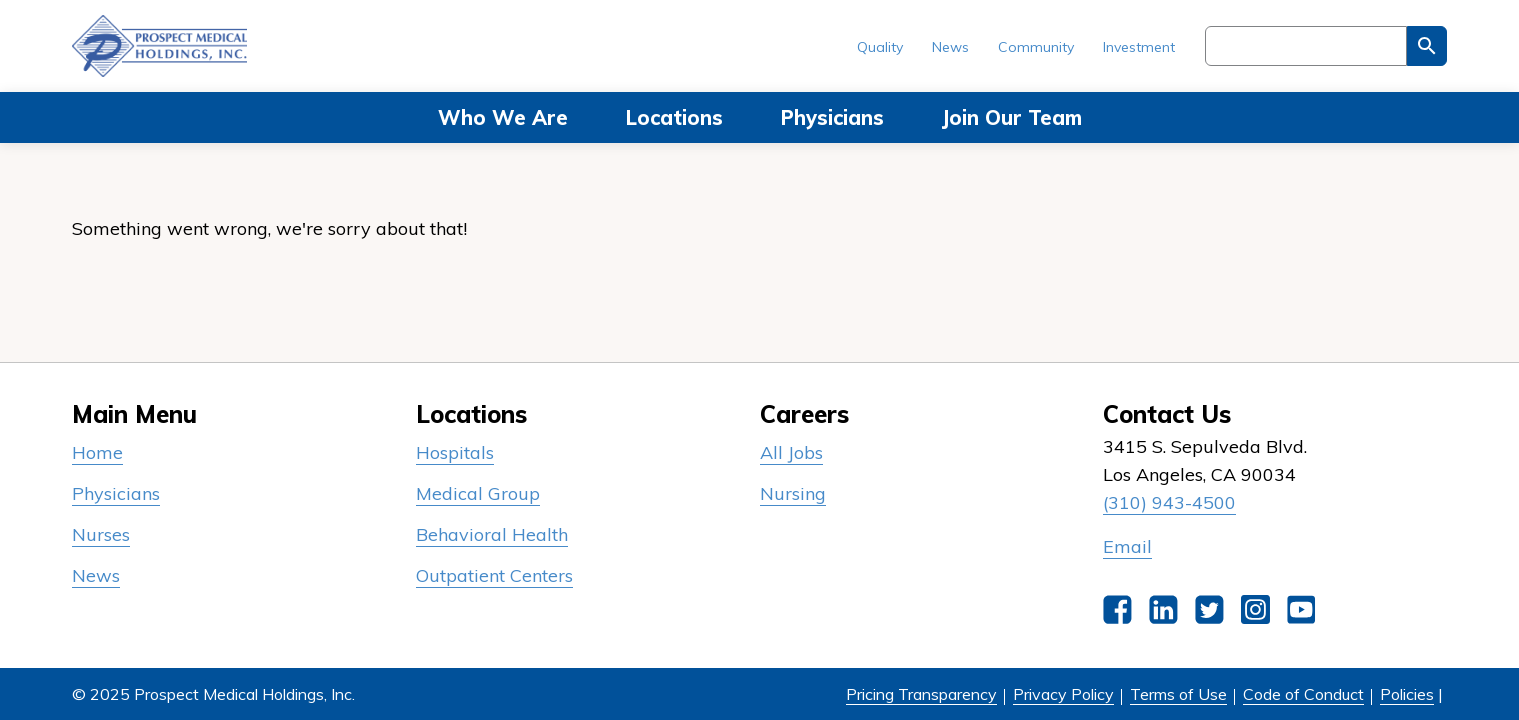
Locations (674, 117)
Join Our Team (1012, 117)
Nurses (101, 534)
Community (1036, 47)
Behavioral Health (492, 534)
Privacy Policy (1063, 694)
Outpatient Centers (494, 575)
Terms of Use (1178, 694)
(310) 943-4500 (1169, 502)
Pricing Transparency (921, 694)
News (950, 47)
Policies (1407, 694)
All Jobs (791, 452)
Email (1127, 546)
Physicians (832, 117)
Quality (880, 47)
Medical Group (478, 493)
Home (97, 452)
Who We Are (503, 117)
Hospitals (455, 452)
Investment (1139, 47)
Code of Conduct (1303, 694)
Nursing (793, 493)
